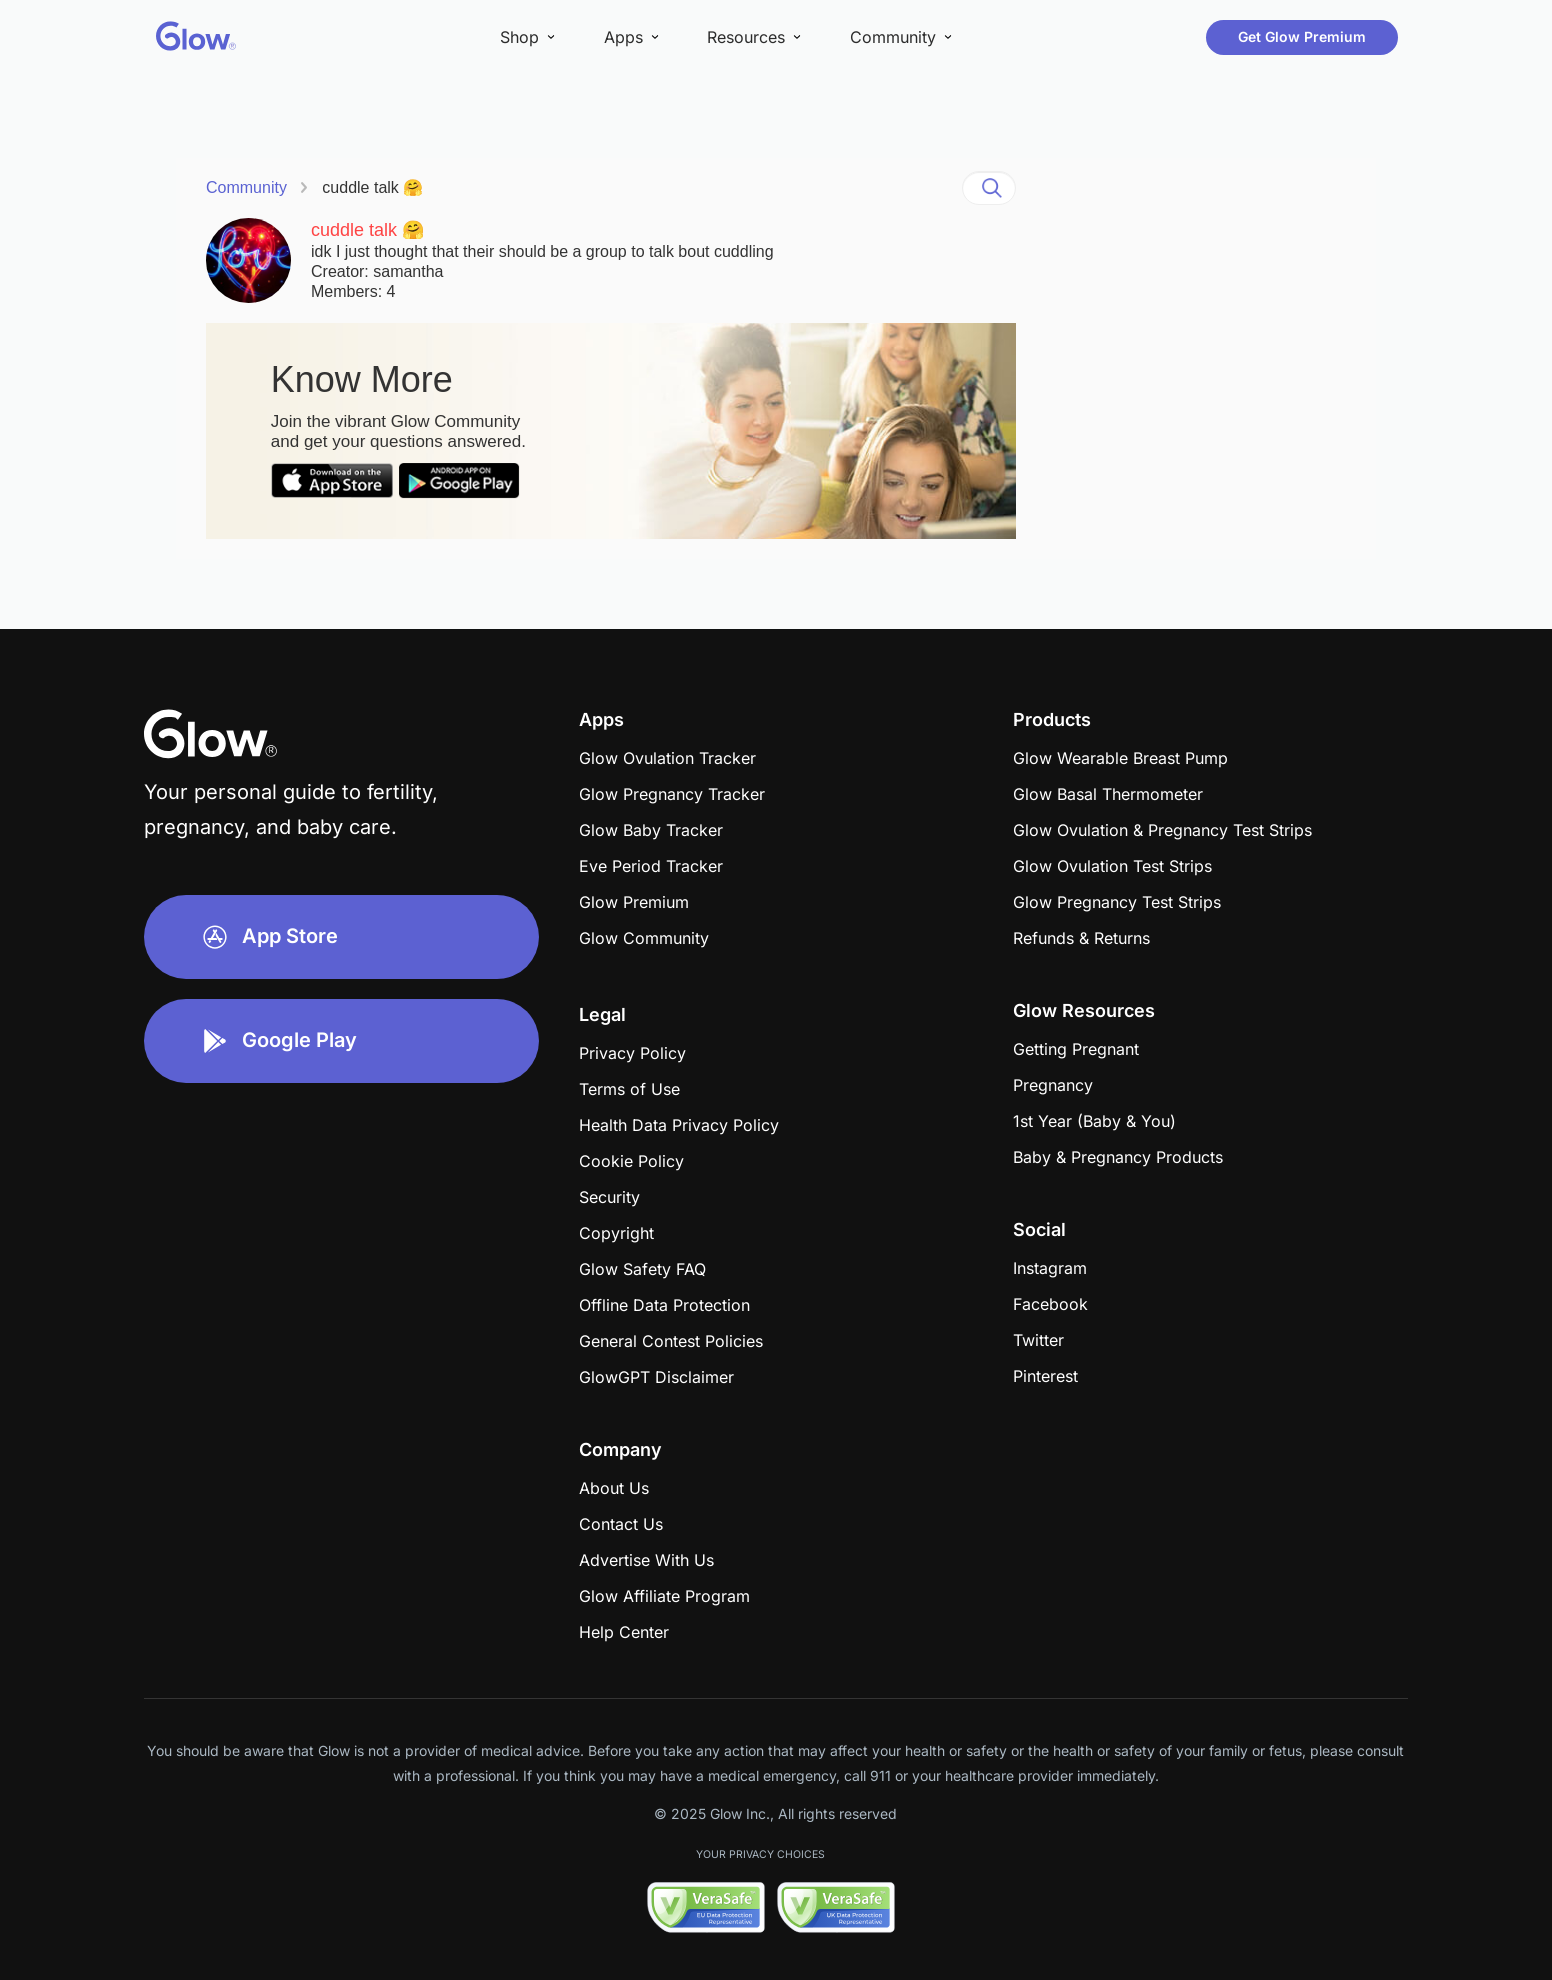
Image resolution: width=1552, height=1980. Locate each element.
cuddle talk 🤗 (372, 187)
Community (246, 187)
